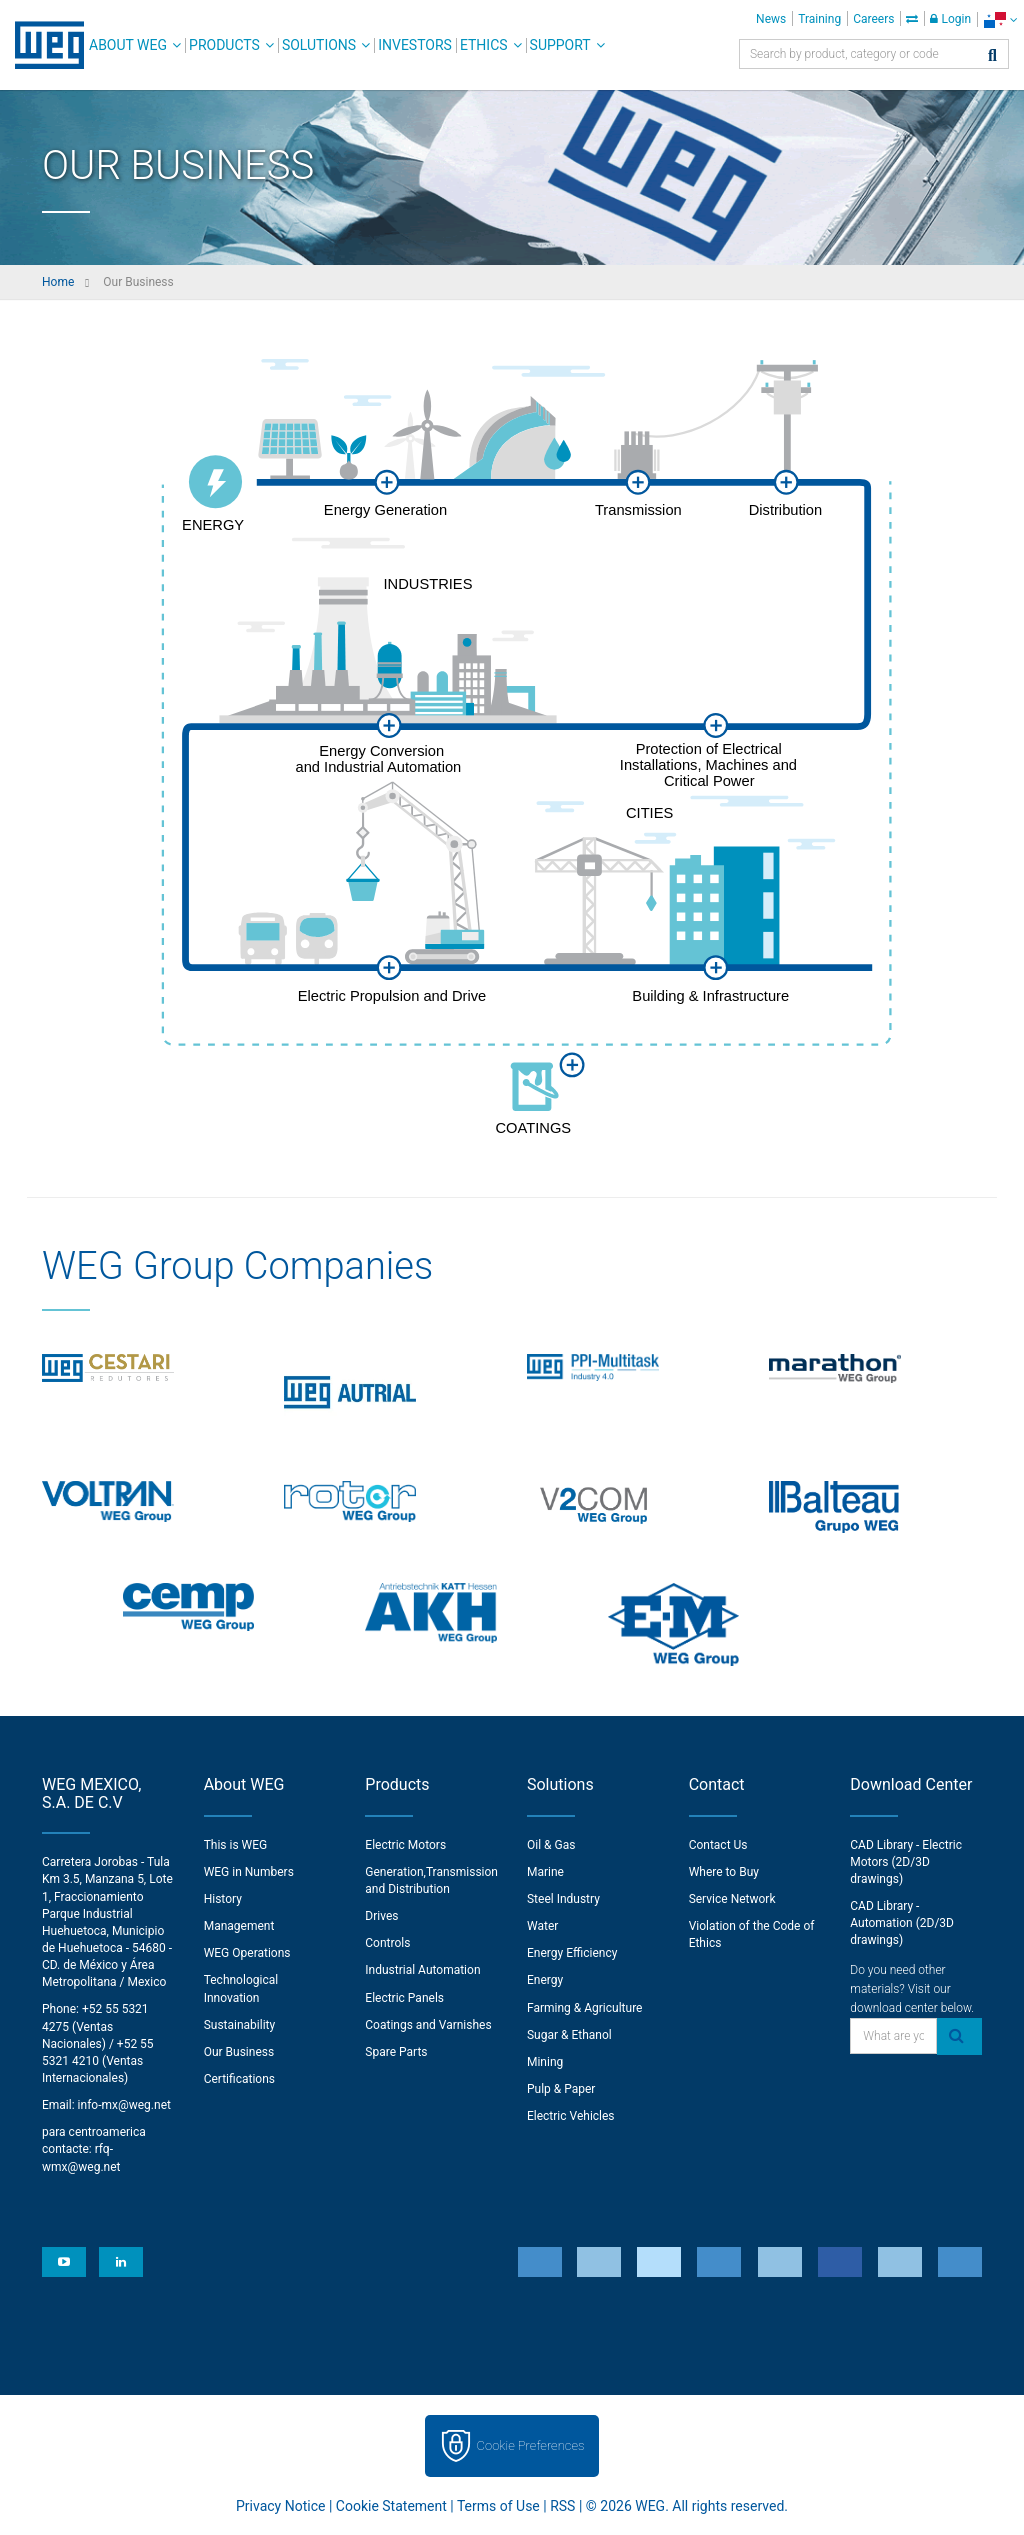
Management (239, 1926)
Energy (545, 1980)
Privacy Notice (280, 2506)
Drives (381, 1916)
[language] (1000, 19)
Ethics (484, 45)
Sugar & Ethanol (569, 2035)
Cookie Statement (391, 2506)
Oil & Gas (551, 1845)
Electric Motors (405, 1845)
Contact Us (718, 1845)
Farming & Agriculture (584, 2008)
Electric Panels (404, 1998)
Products (224, 45)
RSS (562, 2506)
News (771, 19)
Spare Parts (396, 2052)
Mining (545, 2062)
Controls (387, 1943)
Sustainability (240, 2025)
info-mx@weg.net (124, 2105)
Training (819, 19)
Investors (415, 45)
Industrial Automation (422, 1970)
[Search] (992, 56)
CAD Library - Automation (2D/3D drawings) (902, 1923)
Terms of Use (498, 2506)
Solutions (319, 45)
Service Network (732, 1899)
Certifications (239, 2079)
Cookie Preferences (531, 2445)
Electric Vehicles (571, 2116)
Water (542, 1926)
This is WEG (236, 1845)
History (223, 1899)
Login (950, 19)
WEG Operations (247, 1953)
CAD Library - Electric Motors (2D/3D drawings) (906, 1862)
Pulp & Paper (561, 2089)
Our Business (239, 2052)
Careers (873, 19)
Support (560, 45)
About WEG (128, 45)
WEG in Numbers (249, 1872)
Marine (545, 1872)
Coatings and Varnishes (428, 2025)
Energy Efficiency (572, 1953)
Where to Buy (724, 1872)
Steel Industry (563, 1899)
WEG (42, 45)
